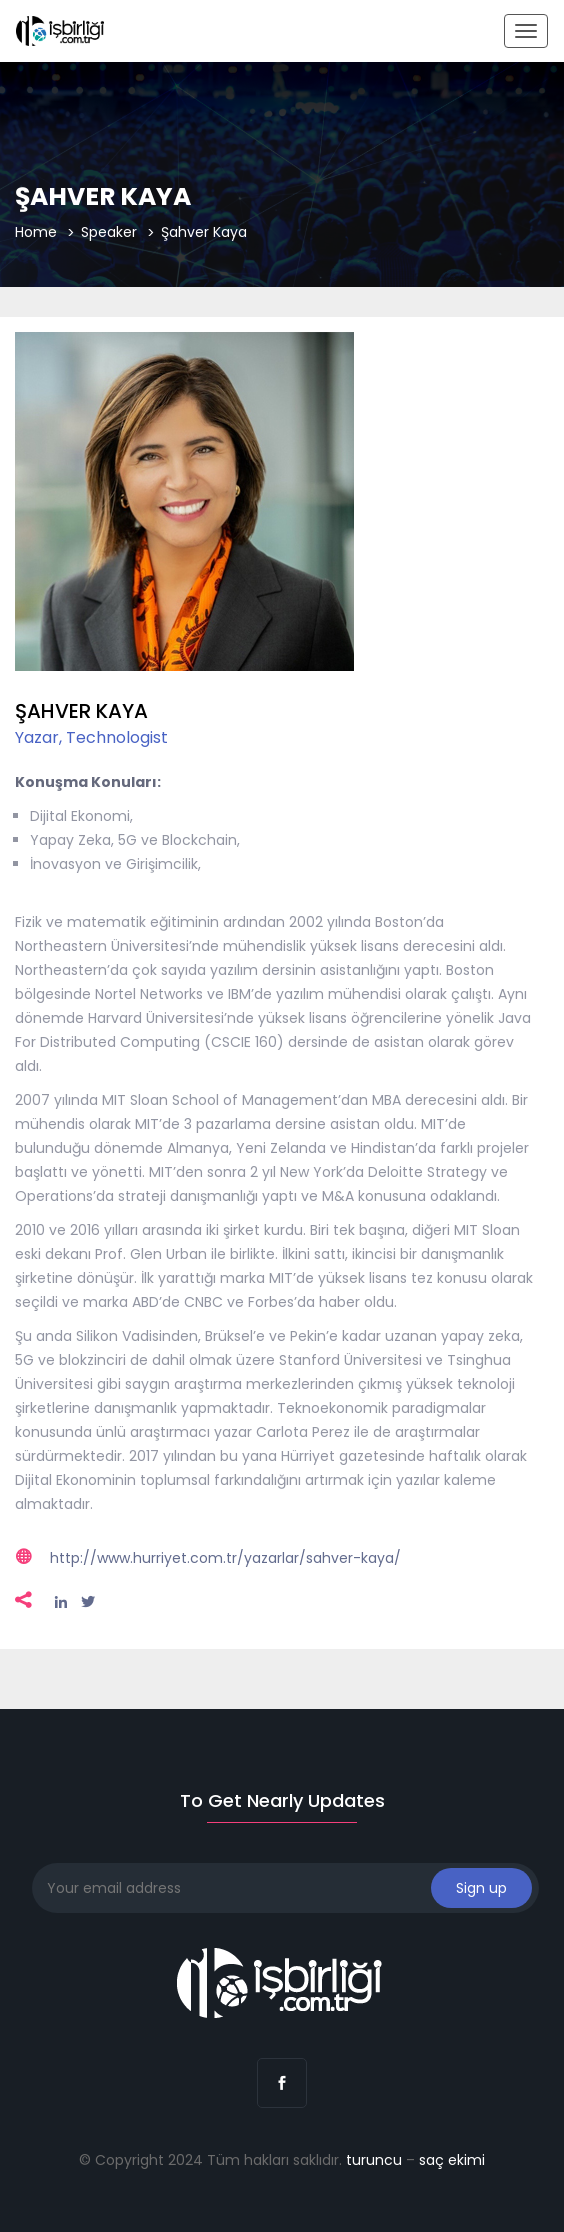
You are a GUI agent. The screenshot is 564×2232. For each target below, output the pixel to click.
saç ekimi (452, 2160)
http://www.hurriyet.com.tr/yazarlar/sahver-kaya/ (225, 1558)
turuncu (374, 2160)
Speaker (109, 232)
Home (36, 232)
